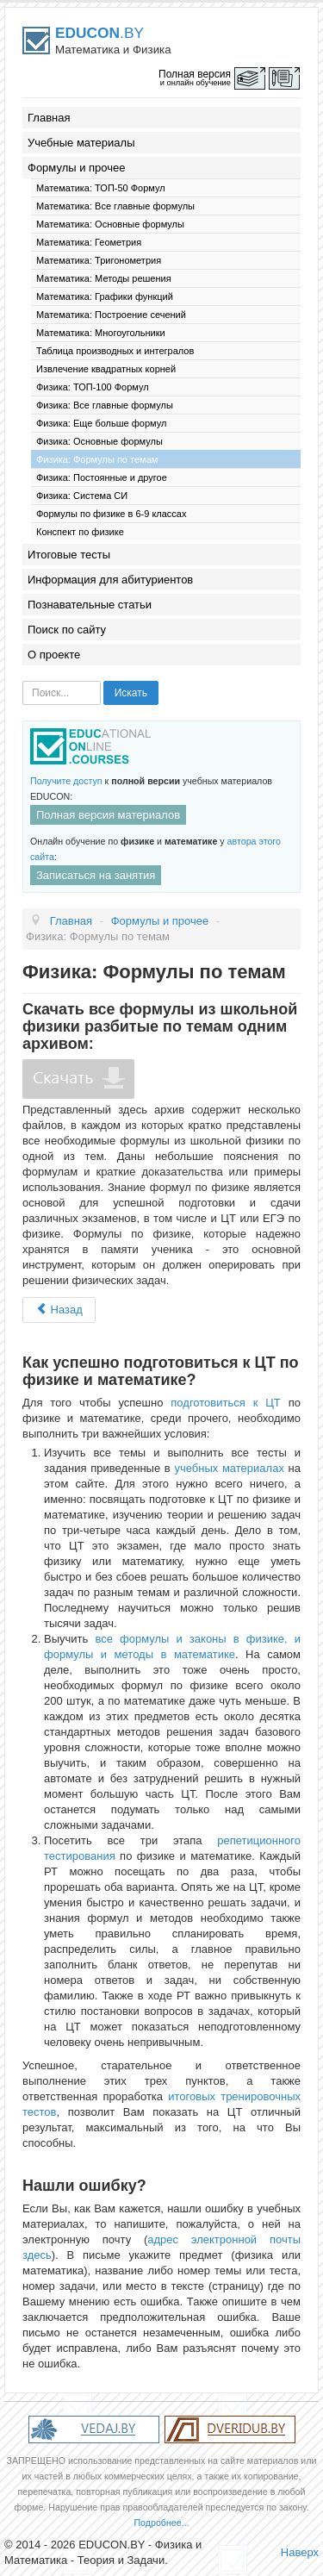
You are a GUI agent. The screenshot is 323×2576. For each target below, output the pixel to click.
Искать (131, 693)
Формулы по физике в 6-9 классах (111, 513)
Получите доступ (66, 781)
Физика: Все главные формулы (104, 405)
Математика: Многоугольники (100, 332)
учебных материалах (228, 1468)
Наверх (300, 2552)
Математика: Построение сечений (111, 314)
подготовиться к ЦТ (226, 1402)
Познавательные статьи (90, 604)
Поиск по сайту (67, 629)
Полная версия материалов (108, 814)
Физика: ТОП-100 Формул (92, 387)
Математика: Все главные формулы (115, 206)
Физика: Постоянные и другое (101, 477)
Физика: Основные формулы (99, 441)
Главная (49, 117)
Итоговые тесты (69, 554)
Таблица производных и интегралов (115, 351)
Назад (59, 1309)
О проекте (54, 654)
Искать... (22, 681)
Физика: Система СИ (81, 495)
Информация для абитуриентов (110, 579)
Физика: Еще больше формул (101, 423)
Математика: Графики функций (104, 296)
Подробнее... (161, 2522)
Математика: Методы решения (103, 278)
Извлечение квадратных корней (106, 369)
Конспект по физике (80, 532)
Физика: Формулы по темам (97, 459)
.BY (99, 32)
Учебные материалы (81, 142)
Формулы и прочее (77, 167)
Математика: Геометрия (88, 242)
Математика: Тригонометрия (98, 260)
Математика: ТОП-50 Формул (100, 188)
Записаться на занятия (95, 875)
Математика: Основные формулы (110, 224)
